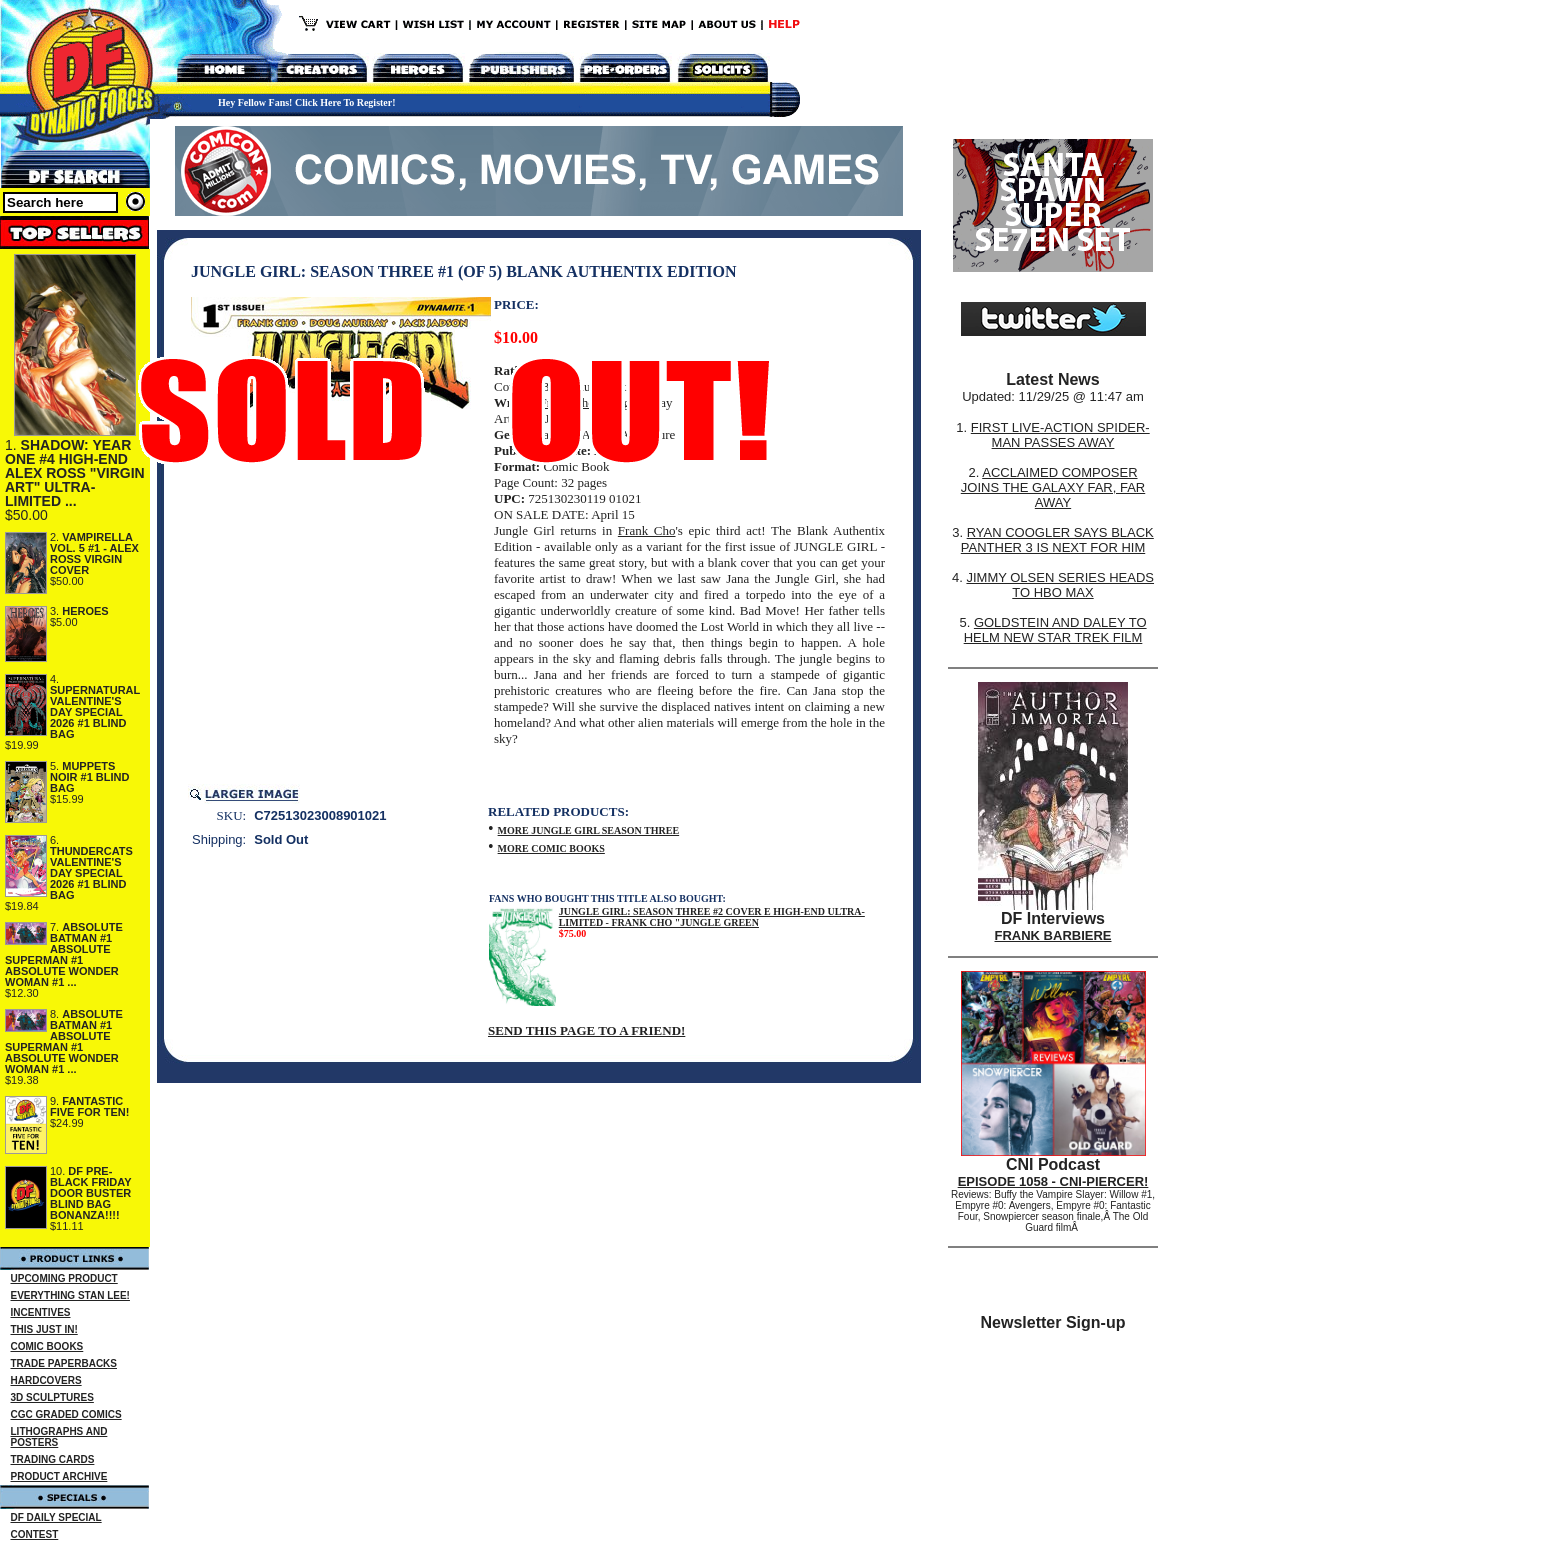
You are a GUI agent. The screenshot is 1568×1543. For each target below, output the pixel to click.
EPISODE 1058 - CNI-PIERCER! (1053, 1181)
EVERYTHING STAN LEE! (70, 1295)
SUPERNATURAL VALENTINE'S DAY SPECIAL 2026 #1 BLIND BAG (95, 712)
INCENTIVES (41, 1312)
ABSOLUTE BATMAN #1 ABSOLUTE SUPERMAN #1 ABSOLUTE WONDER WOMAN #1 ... (64, 954)
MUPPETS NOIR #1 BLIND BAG (89, 777)
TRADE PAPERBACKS (64, 1363)
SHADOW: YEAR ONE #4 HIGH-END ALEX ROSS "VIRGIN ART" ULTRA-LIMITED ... (75, 473)
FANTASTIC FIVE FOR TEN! (89, 1106)
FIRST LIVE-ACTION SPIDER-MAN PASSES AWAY (1060, 435)
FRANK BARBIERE (1053, 935)
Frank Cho (647, 530)
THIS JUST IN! (44, 1329)
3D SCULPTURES (52, 1397)
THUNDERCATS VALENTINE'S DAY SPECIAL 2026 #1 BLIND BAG (91, 873)
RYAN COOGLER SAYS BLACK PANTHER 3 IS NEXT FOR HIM (1057, 540)
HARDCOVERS (46, 1380)
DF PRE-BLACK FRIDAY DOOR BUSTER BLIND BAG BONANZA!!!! (90, 1193)
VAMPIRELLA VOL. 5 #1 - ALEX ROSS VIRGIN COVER (94, 553)
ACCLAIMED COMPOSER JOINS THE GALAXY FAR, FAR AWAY (1053, 487)
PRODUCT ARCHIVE (59, 1476)
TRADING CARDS (53, 1459)
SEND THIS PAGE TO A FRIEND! (586, 1030)
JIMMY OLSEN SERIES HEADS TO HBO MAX (1060, 585)
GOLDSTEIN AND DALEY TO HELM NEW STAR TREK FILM (1055, 630)
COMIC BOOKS (47, 1346)
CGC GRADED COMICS (66, 1414)
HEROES (85, 611)
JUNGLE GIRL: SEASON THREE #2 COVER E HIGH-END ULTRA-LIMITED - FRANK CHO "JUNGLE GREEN (712, 917)
